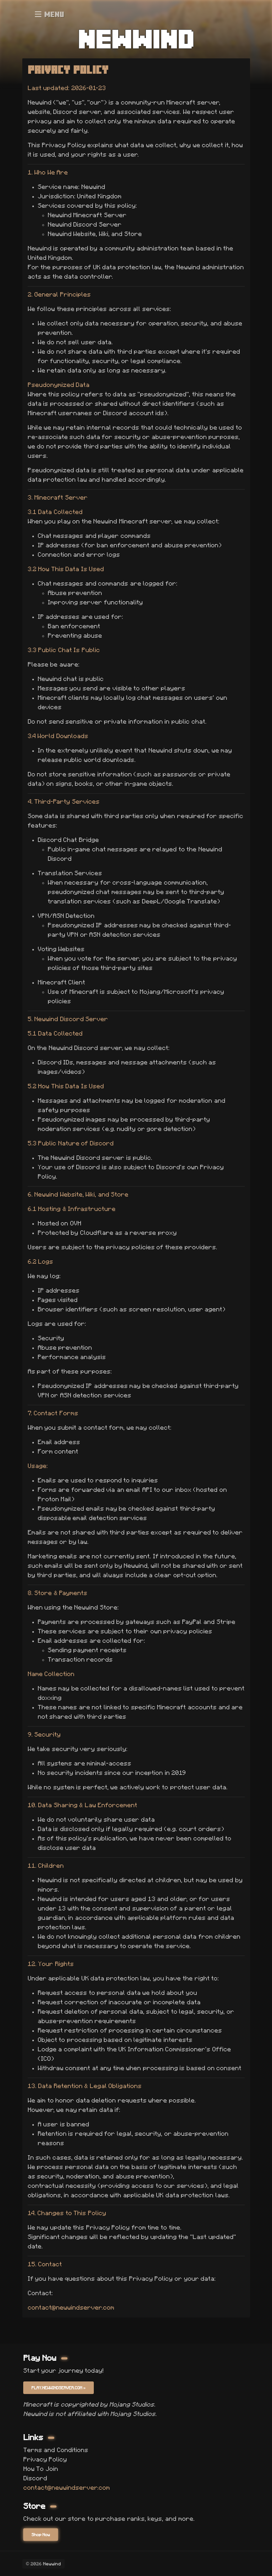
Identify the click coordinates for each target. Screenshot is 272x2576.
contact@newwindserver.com (71, 2307)
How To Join (40, 2469)
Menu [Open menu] (49, 14)
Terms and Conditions (55, 2450)
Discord (35, 2478)
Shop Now (40, 2534)
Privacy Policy (45, 2459)
